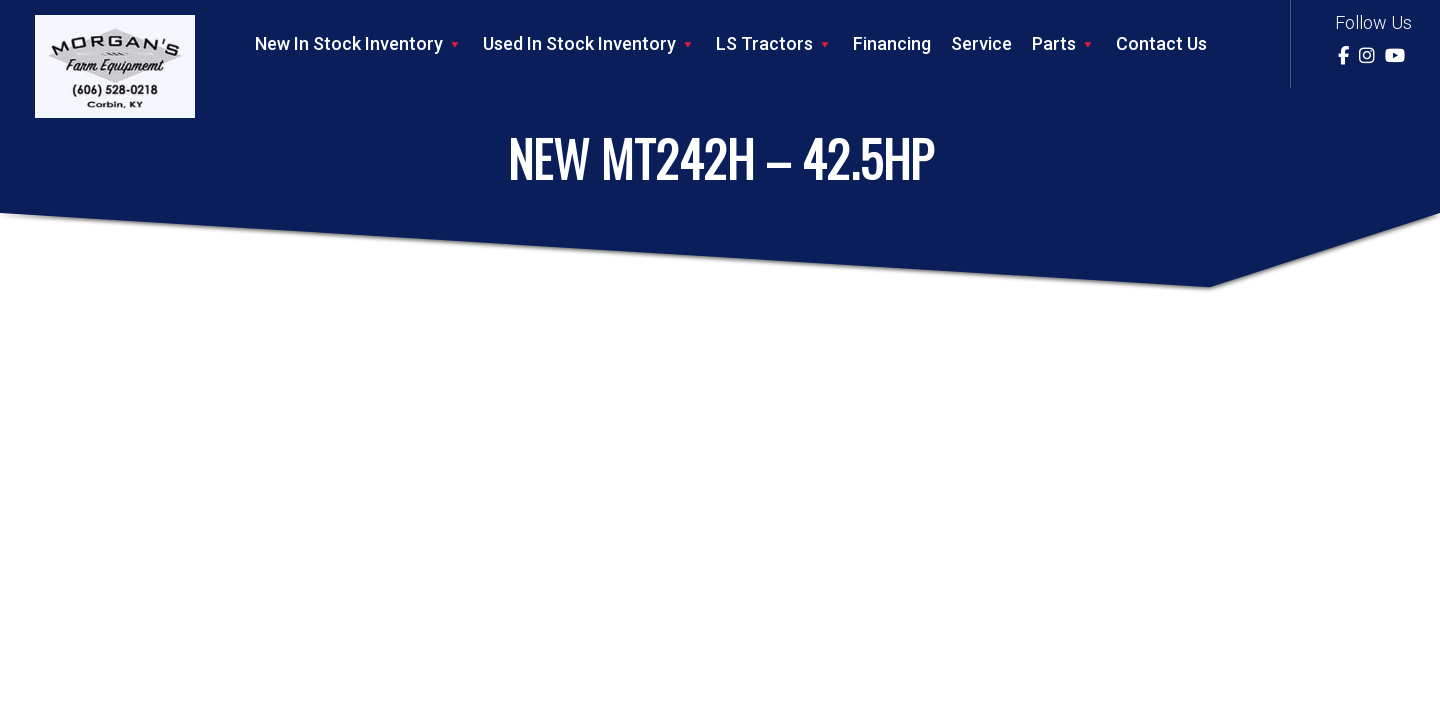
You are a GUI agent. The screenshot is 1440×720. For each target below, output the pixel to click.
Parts (1064, 43)
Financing (892, 43)
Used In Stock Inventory (589, 43)
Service (981, 43)
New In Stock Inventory (359, 43)
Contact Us (1161, 43)
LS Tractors (774, 43)
